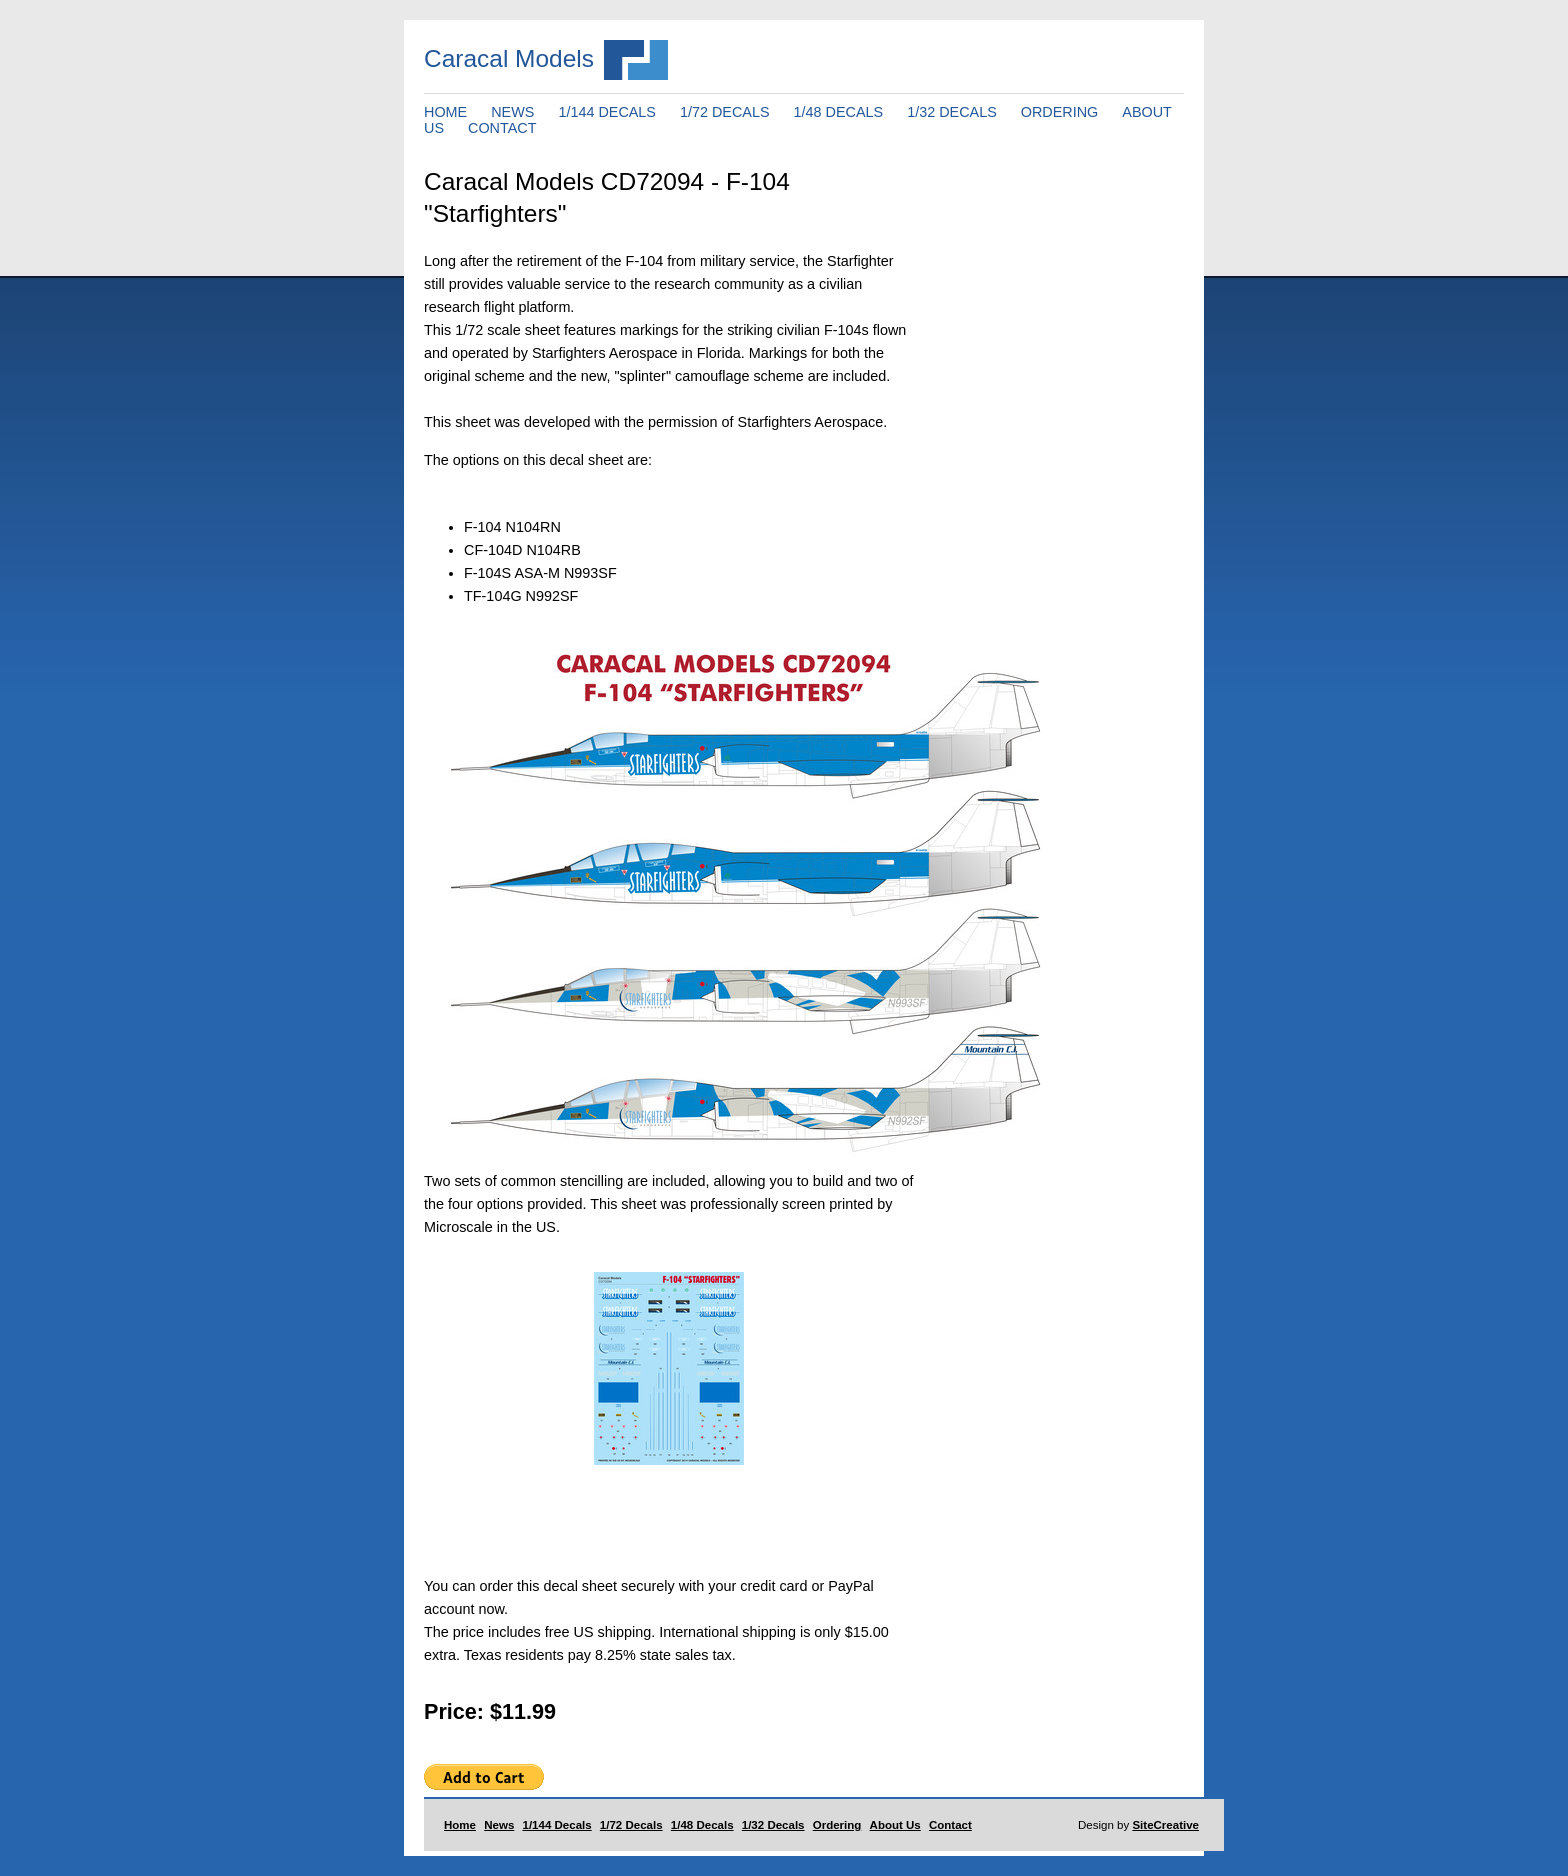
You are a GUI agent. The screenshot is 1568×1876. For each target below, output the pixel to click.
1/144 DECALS (607, 112)
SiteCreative (1165, 1825)
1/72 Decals (631, 1825)
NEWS (512, 112)
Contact (950, 1825)
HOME (445, 112)
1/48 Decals (702, 1825)
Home (460, 1825)
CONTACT (502, 128)
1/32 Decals (773, 1825)
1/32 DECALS (952, 112)
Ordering (837, 1825)
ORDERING (1060, 112)
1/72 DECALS (725, 112)
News (499, 1825)
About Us (895, 1825)
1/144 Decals (557, 1825)
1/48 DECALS (839, 112)
